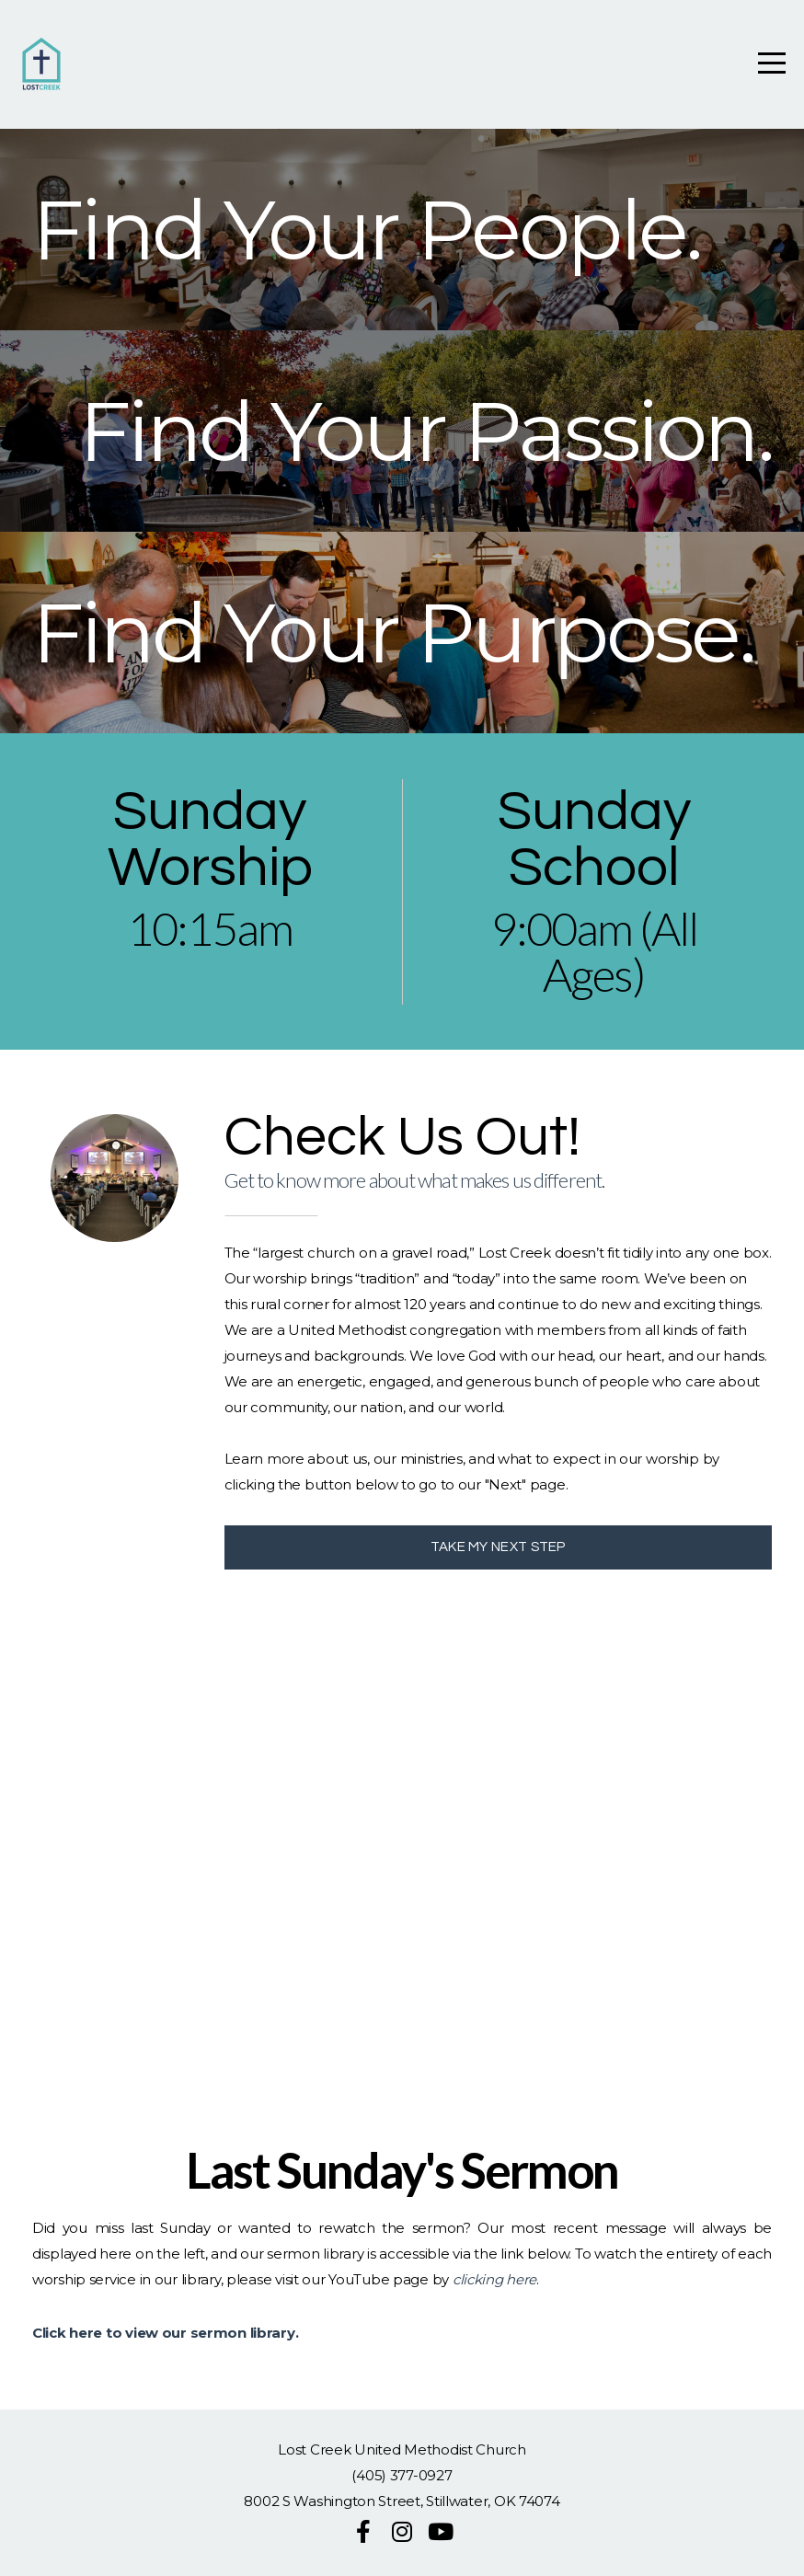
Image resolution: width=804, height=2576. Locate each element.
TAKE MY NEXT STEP (498, 1547)
